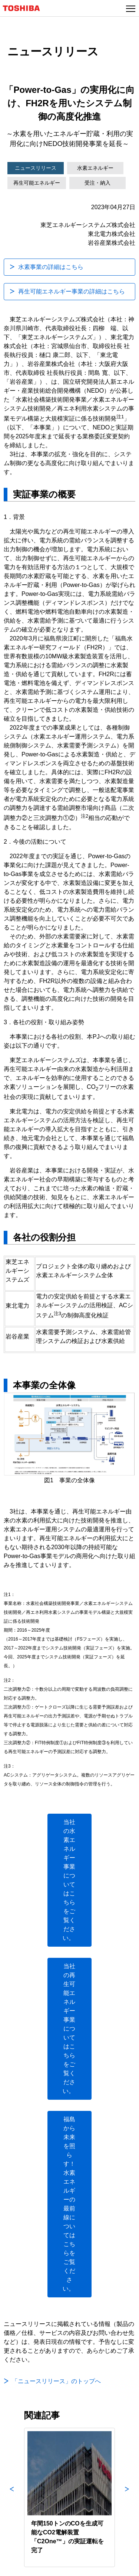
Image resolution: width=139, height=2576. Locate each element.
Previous (12, 2497)
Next (127, 2497)
